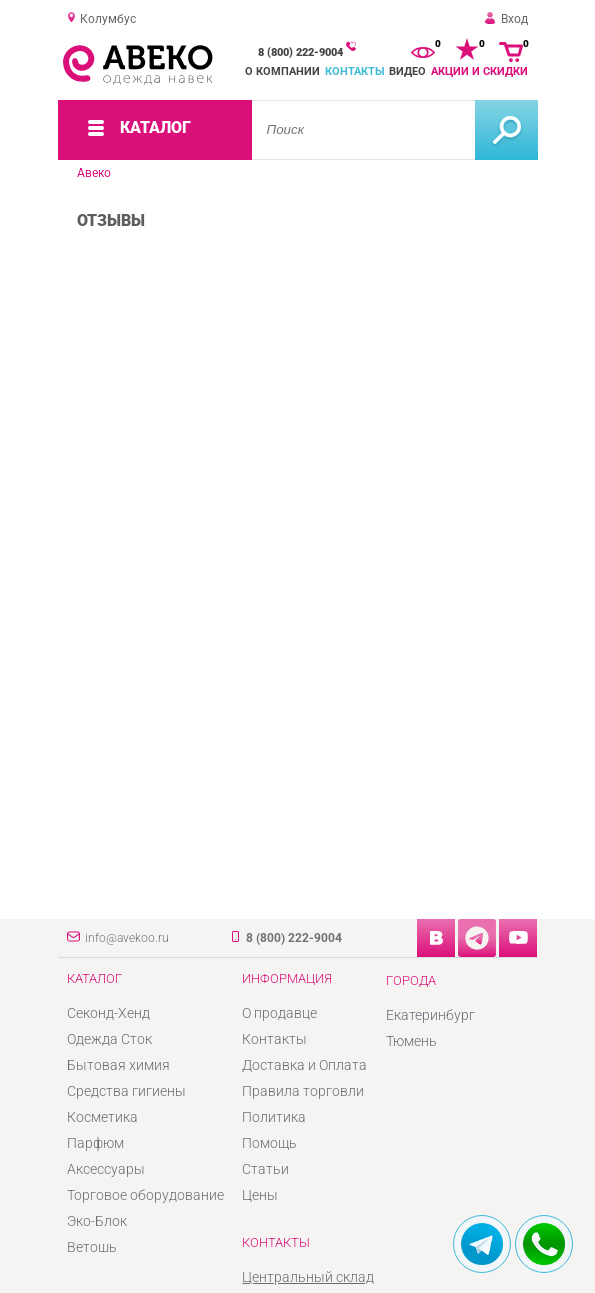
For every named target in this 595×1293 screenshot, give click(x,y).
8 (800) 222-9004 (300, 52)
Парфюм (95, 1143)
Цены (260, 1195)
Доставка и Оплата (304, 1065)
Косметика (102, 1117)
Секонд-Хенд (108, 1013)
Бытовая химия (118, 1065)
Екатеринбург (430, 1015)
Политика (274, 1117)
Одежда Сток (109, 1039)
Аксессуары (106, 1169)
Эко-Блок (97, 1221)
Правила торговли (303, 1091)
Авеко (94, 173)
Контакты (355, 71)
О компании (282, 71)
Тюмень (411, 1041)
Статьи (265, 1169)
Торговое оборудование (145, 1195)
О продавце (279, 1013)
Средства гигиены (126, 1091)
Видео (407, 71)
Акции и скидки (479, 71)
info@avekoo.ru (127, 938)
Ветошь (92, 1247)
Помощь (269, 1143)
